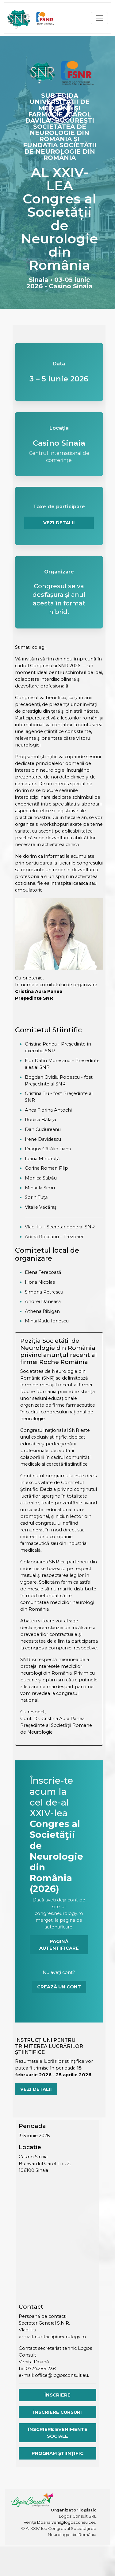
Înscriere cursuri (57, 2412)
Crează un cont (59, 1987)
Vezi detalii (36, 2089)
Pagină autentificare (59, 1945)
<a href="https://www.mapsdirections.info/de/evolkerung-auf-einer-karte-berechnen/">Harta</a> (57, 2240)
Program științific (57, 2453)
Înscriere (57, 2395)
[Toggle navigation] (99, 18)
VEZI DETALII (59, 523)
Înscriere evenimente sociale (57, 2433)
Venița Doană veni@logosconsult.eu (60, 2522)
